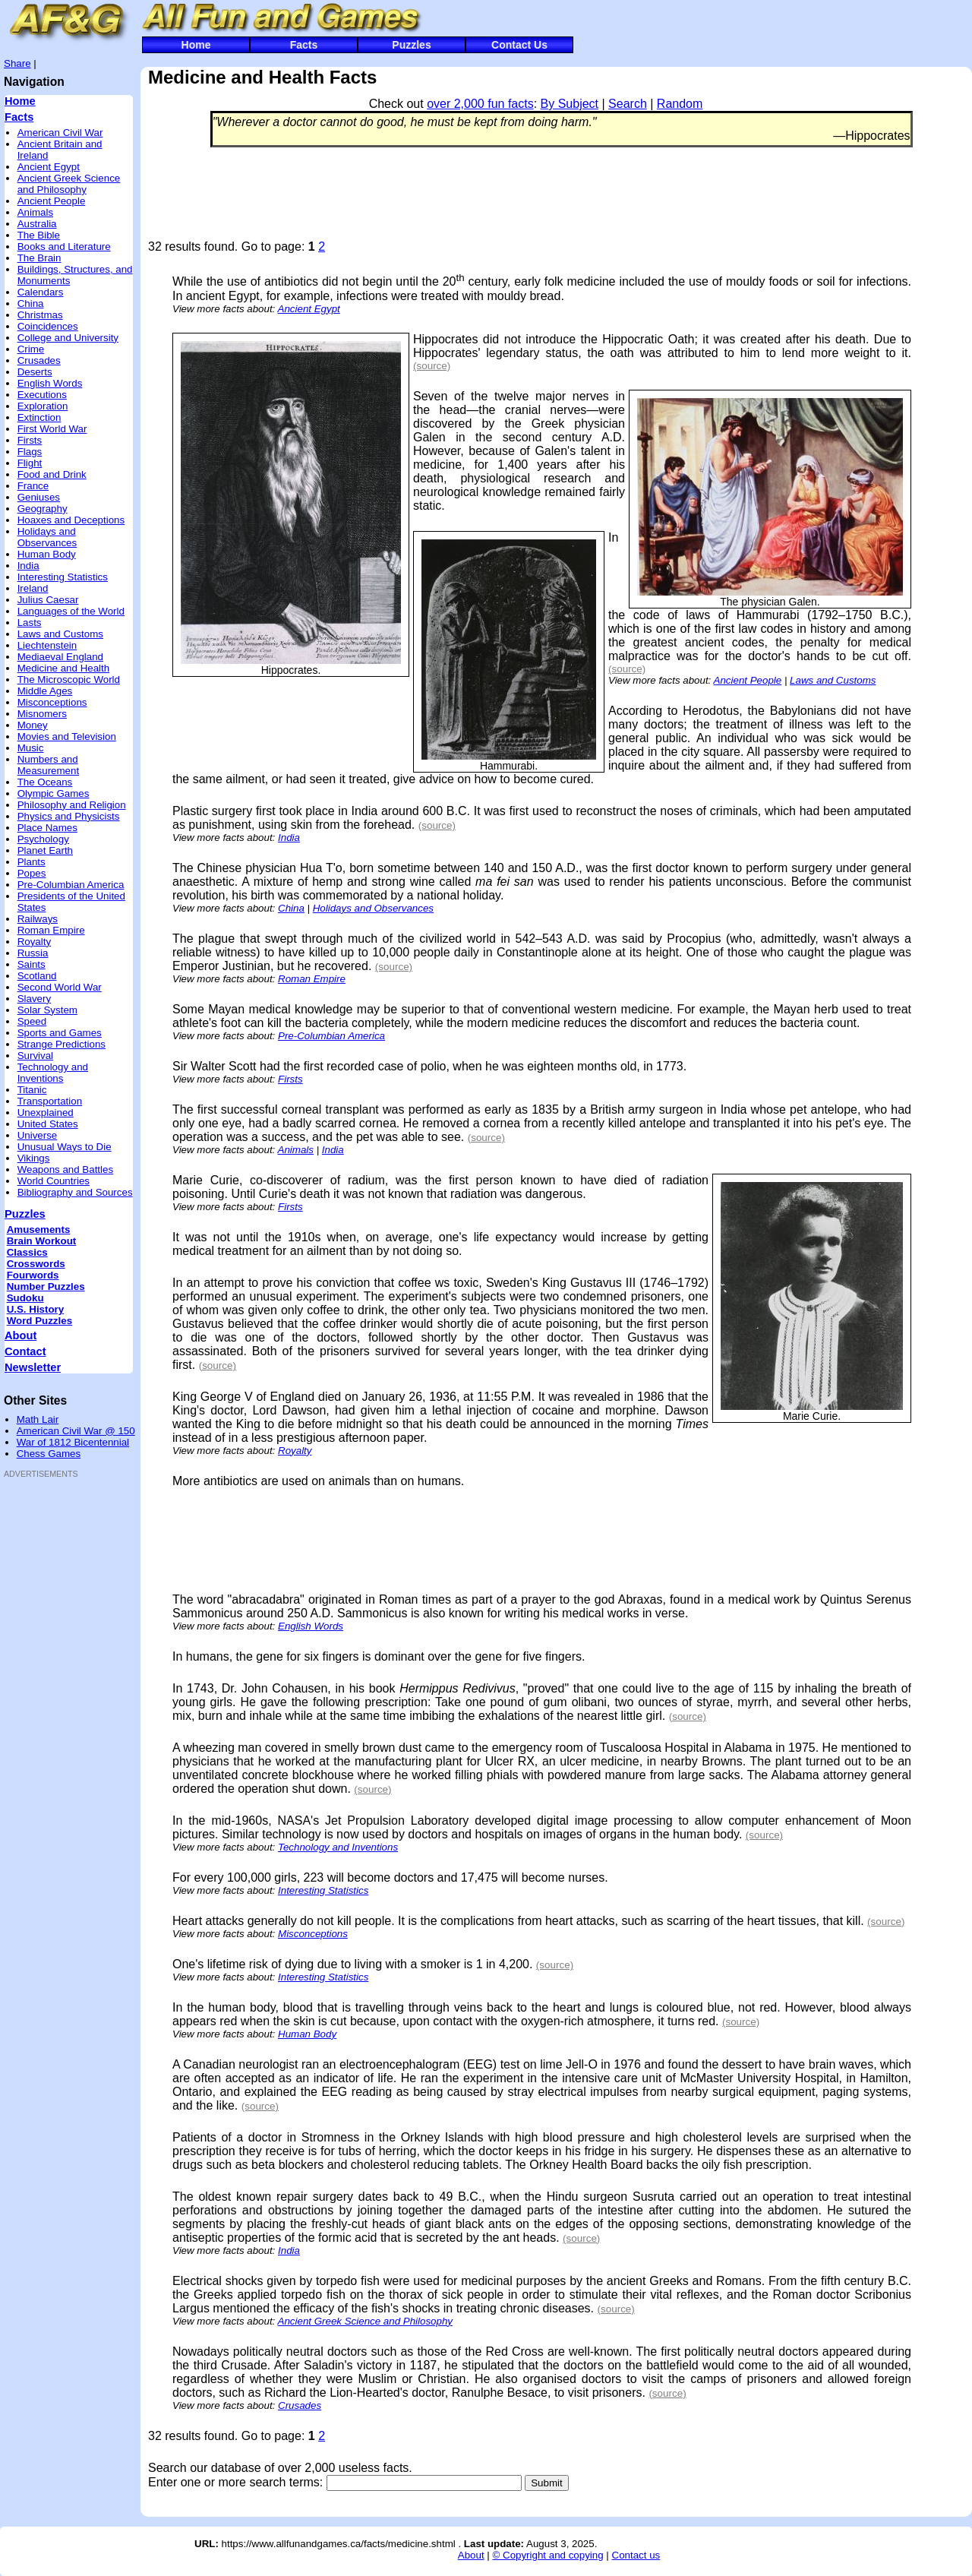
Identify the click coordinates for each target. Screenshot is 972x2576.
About (20, 1335)
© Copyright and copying (547, 2555)
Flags (30, 451)
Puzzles (411, 45)
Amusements (39, 1229)
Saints (31, 964)
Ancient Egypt (48, 166)
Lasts (29, 622)
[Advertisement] (49, 1714)
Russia (33, 953)
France (33, 485)
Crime (31, 349)
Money (32, 725)
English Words (50, 383)
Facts (304, 45)
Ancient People (51, 201)
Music (30, 748)
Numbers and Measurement (48, 765)
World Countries (53, 1181)
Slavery (34, 998)
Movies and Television (66, 736)
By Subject (569, 103)
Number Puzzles (46, 1286)
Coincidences (47, 326)
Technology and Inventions (52, 1072)
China (30, 303)
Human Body (46, 554)
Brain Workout (42, 1241)
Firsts (30, 440)
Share (17, 63)
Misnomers (42, 713)
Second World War (59, 987)
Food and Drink (52, 474)
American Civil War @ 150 (76, 1431)
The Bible (38, 235)
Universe (37, 1135)
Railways (37, 919)
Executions (42, 394)
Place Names (47, 827)
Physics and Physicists (68, 816)
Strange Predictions (61, 1044)
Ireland (33, 588)
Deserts (34, 372)
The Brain (39, 258)
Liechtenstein (47, 645)
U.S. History (36, 1309)
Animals (35, 212)
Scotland (37, 975)
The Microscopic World (68, 679)
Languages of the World (71, 611)
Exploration (42, 406)
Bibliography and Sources (75, 1192)
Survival (35, 1055)
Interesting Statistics (62, 577)
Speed (32, 1021)
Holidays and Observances (47, 537)
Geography (42, 508)
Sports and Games (59, 1032)
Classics (27, 1252)
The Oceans (45, 782)
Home (196, 45)
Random (679, 103)
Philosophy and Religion (71, 805)
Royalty (34, 941)
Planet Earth (45, 850)
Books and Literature (64, 246)
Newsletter (33, 1367)
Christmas (40, 315)
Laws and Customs (60, 634)
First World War (52, 429)
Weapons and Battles (65, 1169)
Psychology (43, 839)
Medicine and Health (63, 668)
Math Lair (38, 1419)
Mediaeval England (60, 656)
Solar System (47, 1010)
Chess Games (48, 1453)
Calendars (40, 292)
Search (627, 103)
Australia (37, 223)
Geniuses (38, 497)
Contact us (636, 2555)
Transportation (49, 1101)
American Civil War (60, 132)
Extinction (39, 417)
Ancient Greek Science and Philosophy (69, 183)
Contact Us (519, 45)
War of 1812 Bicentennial (73, 1442)
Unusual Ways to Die (64, 1146)
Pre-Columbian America (71, 884)
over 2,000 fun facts (480, 103)
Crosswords (36, 1263)
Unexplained (45, 1112)
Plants (31, 862)
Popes (31, 873)
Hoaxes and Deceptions (71, 520)
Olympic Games (53, 793)
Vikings (33, 1158)
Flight (30, 463)
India (28, 565)
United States (47, 1124)
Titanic (32, 1089)
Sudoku (25, 1298)
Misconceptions (52, 702)
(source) (431, 365)
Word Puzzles (39, 1320)
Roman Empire (51, 930)
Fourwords (33, 1275)
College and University (67, 337)
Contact (25, 1351)
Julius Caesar (48, 599)
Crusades (39, 360)
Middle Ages (45, 691)
